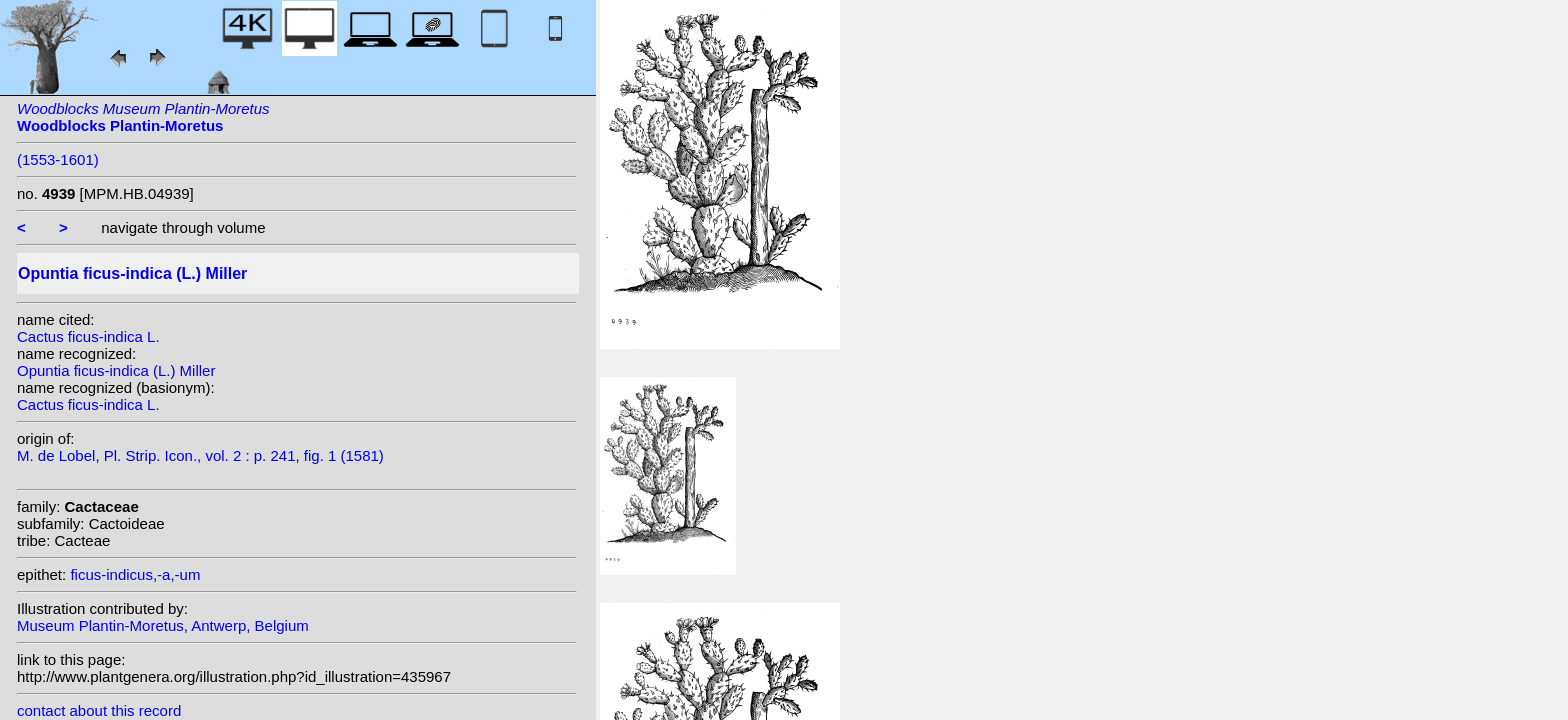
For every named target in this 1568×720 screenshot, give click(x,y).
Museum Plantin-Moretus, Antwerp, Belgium (163, 625)
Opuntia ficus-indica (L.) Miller (116, 370)
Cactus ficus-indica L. (88, 336)
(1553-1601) (58, 159)
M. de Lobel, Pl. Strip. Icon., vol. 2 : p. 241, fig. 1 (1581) (200, 455)
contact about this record (99, 710)
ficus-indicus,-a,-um (135, 574)
